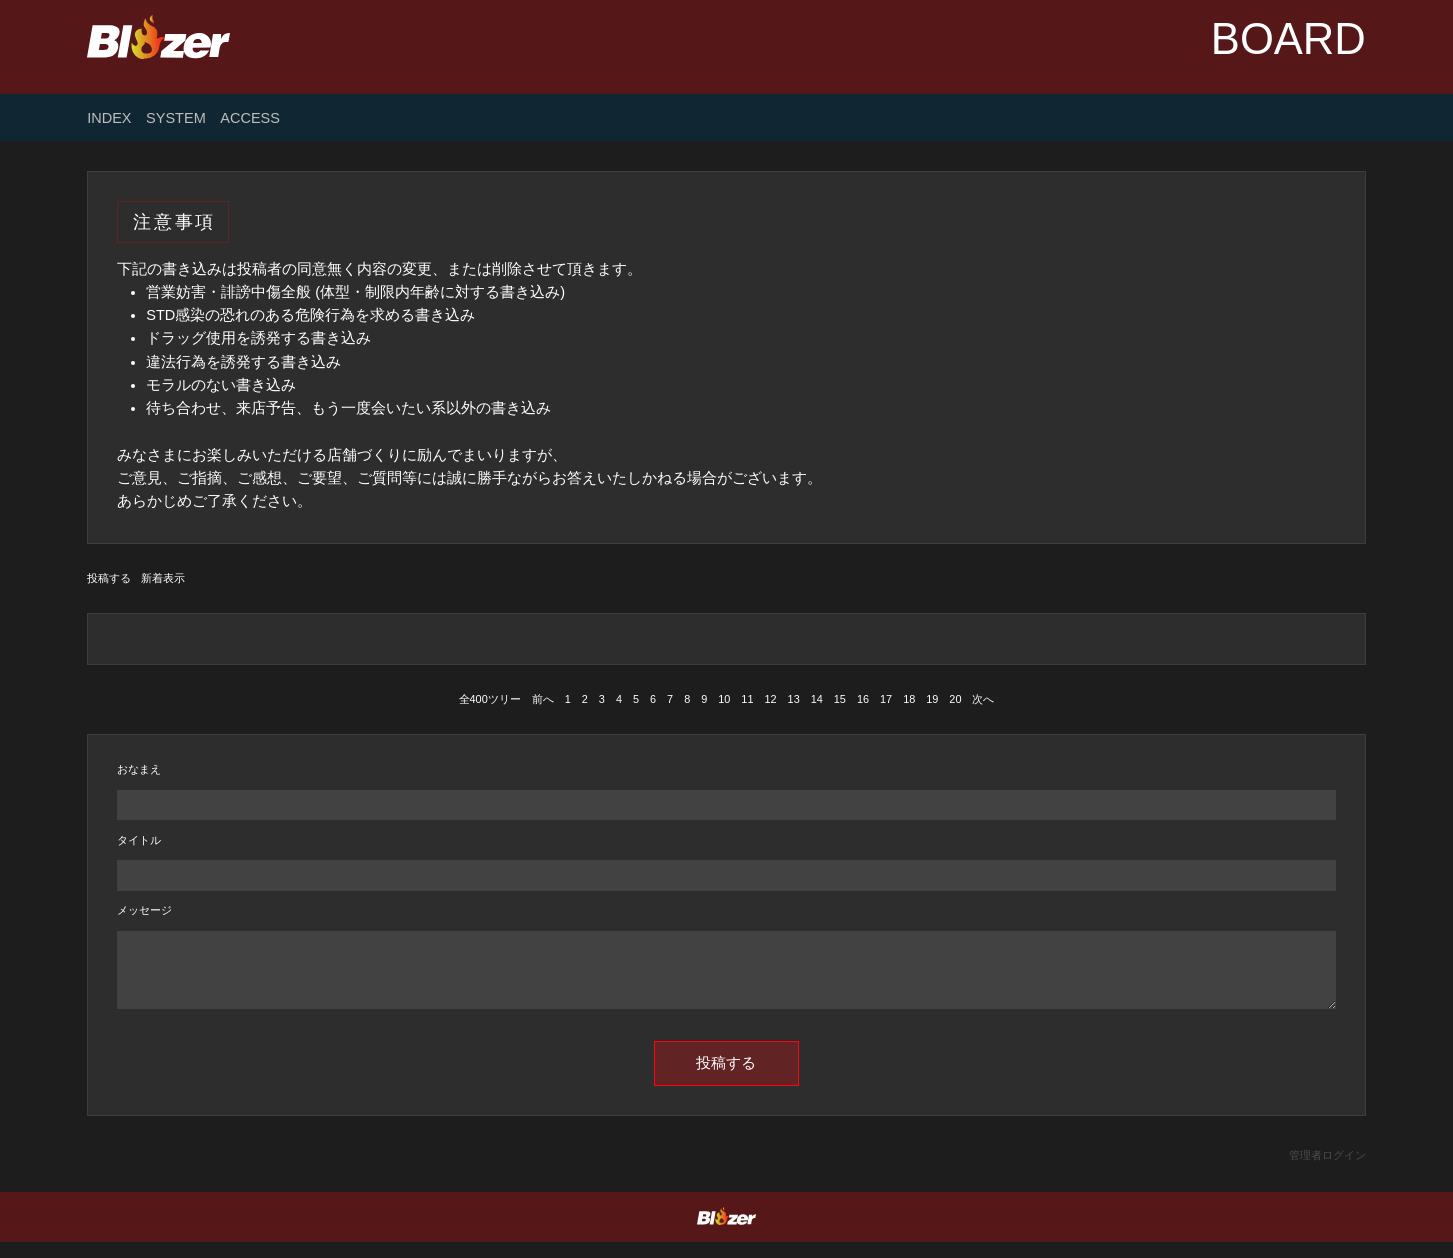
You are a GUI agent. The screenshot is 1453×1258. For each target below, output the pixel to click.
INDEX (109, 118)
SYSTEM (176, 118)
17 (886, 699)
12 (770, 699)
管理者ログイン (1327, 1171)
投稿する (109, 578)
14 (817, 699)
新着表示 (163, 578)
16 (863, 699)
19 (932, 699)
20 (955, 699)
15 (840, 699)
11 (747, 699)
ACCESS (250, 118)
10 (724, 699)
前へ (543, 699)
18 (909, 699)
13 (794, 699)
